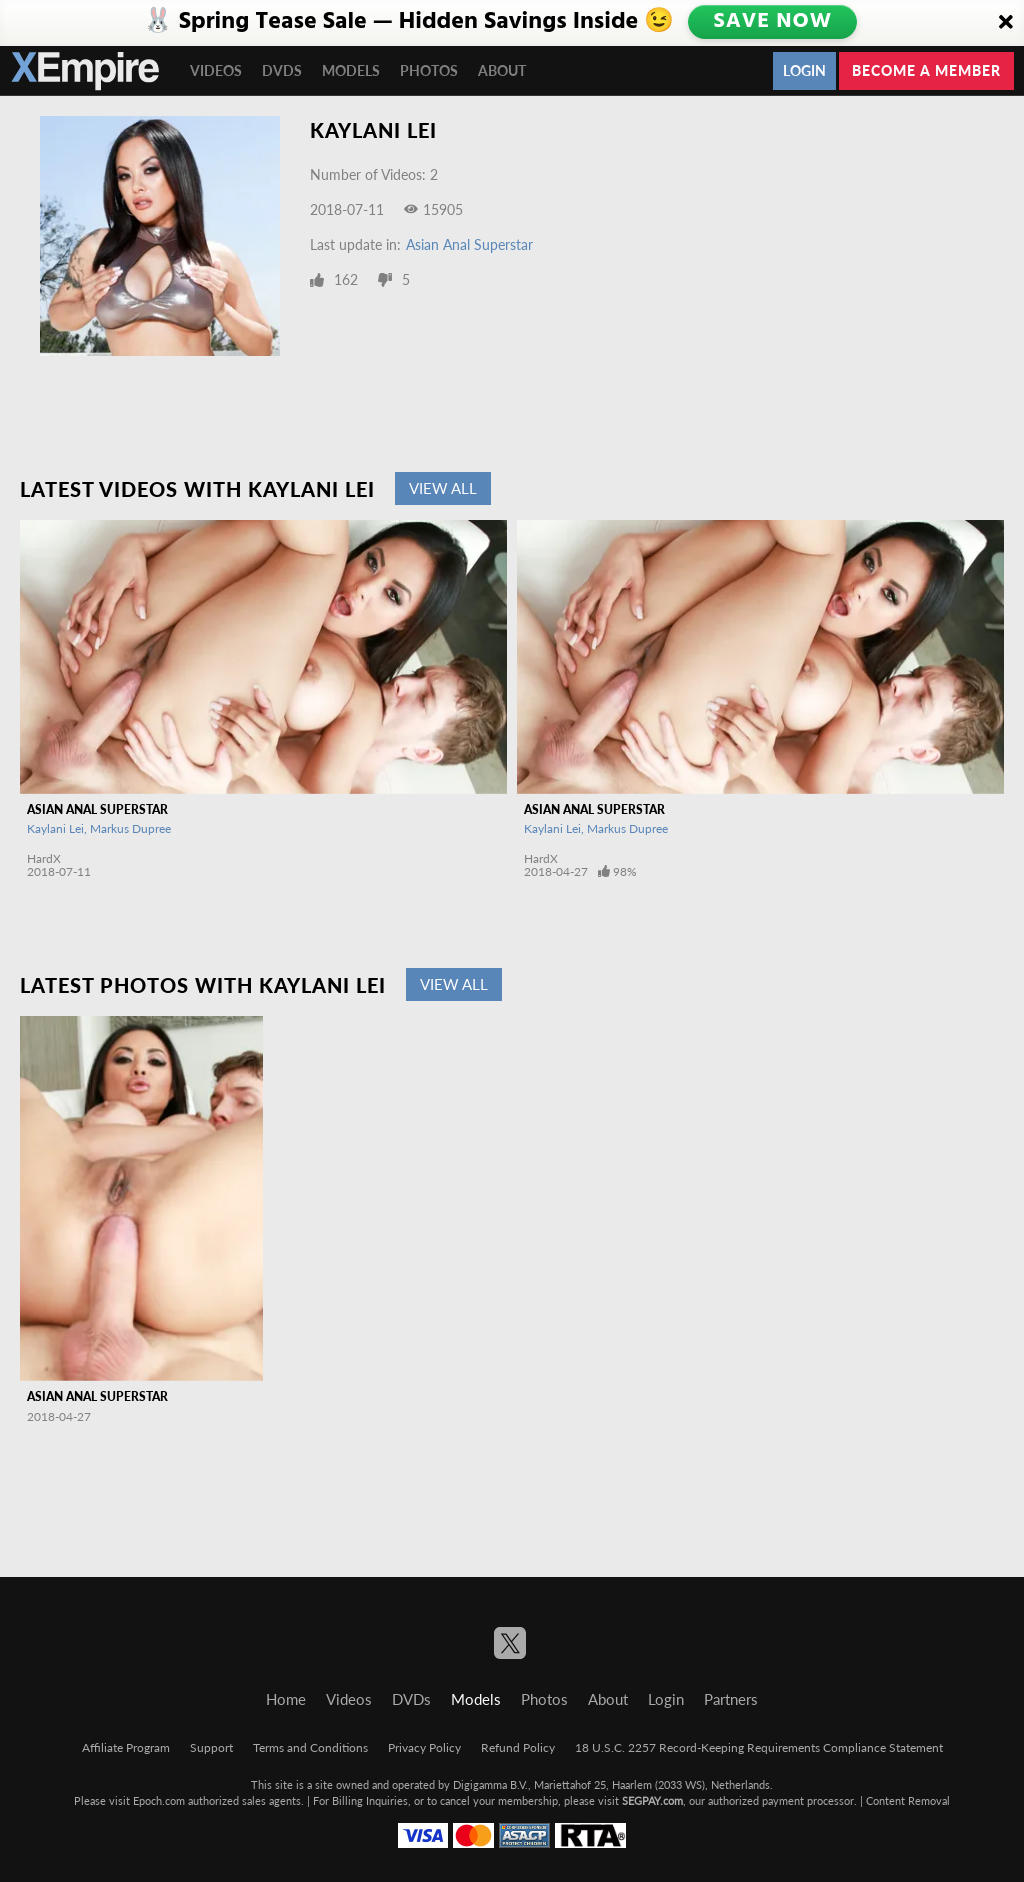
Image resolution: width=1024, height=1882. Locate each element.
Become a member (926, 70)
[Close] (1006, 23)
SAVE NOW (773, 22)
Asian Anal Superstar (469, 244)
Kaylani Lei (55, 828)
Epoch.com (159, 1800)
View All (443, 488)
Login (804, 70)
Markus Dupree (130, 828)
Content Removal (908, 1800)
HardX (44, 858)
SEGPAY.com (652, 1800)
